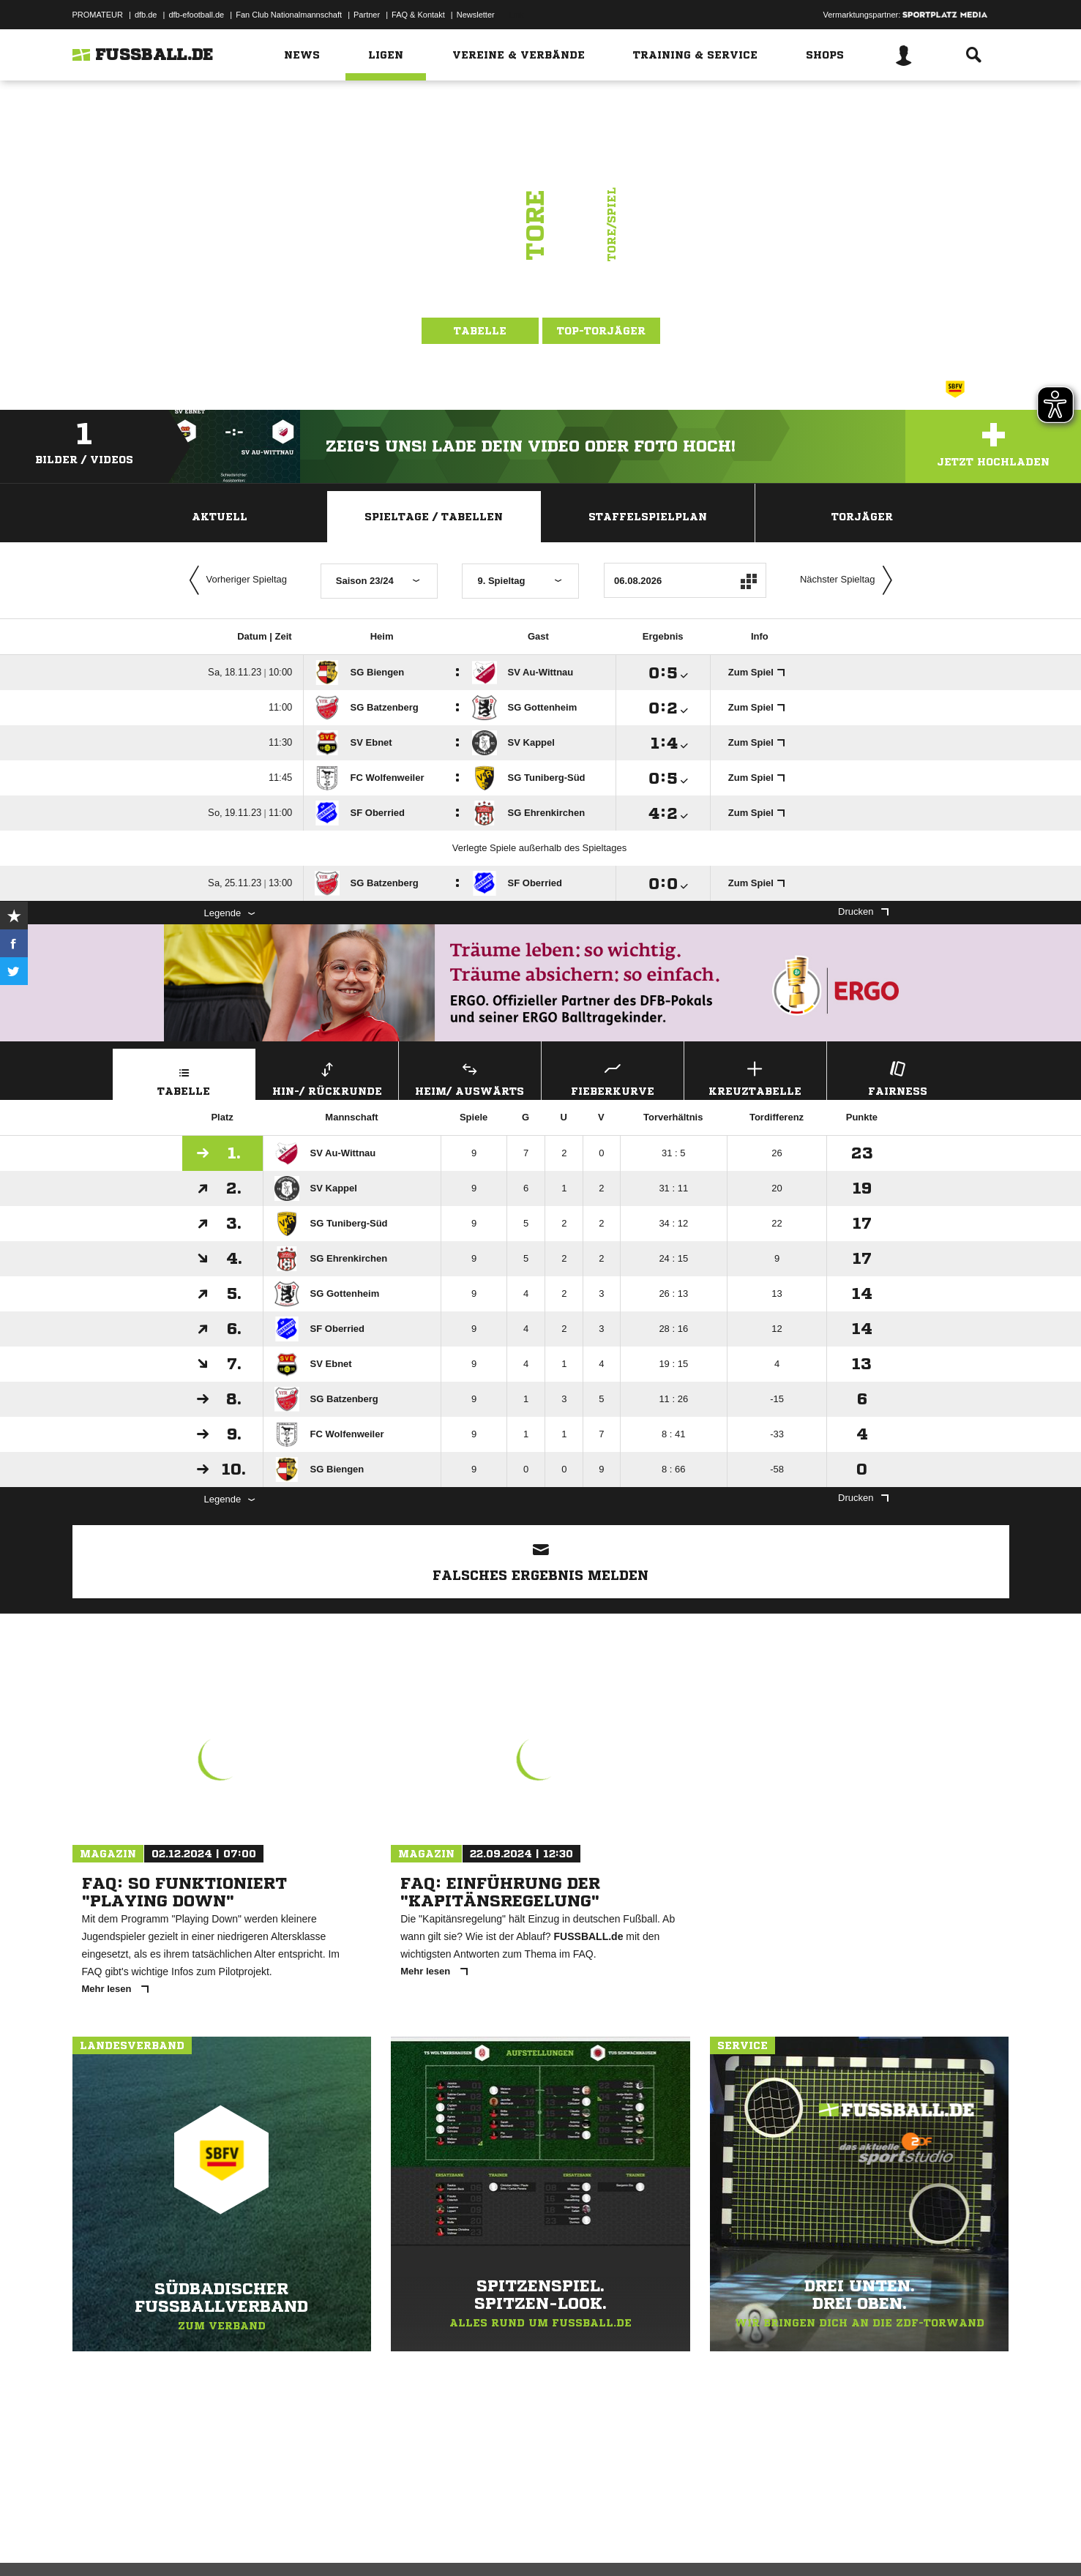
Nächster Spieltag (849, 580)
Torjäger (862, 517)
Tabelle (480, 331)
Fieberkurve (612, 1076)
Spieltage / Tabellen (433, 517)
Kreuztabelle (755, 1076)
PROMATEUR (97, 14)
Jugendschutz (335, 2541)
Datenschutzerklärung (165, 2541)
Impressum (92, 2541)
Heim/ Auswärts (470, 1076)
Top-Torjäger (601, 331)
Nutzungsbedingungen (256, 2541)
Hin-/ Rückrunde (327, 1076)
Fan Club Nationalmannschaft (289, 14)
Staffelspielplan (647, 517)
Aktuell (219, 517)
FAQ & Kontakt (418, 14)
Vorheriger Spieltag (235, 580)
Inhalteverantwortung (411, 2541)
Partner (367, 14)
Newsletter (476, 14)
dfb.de (146, 14)
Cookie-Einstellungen (501, 2541)
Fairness (898, 1076)
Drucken (863, 911)
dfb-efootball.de (196, 14)
